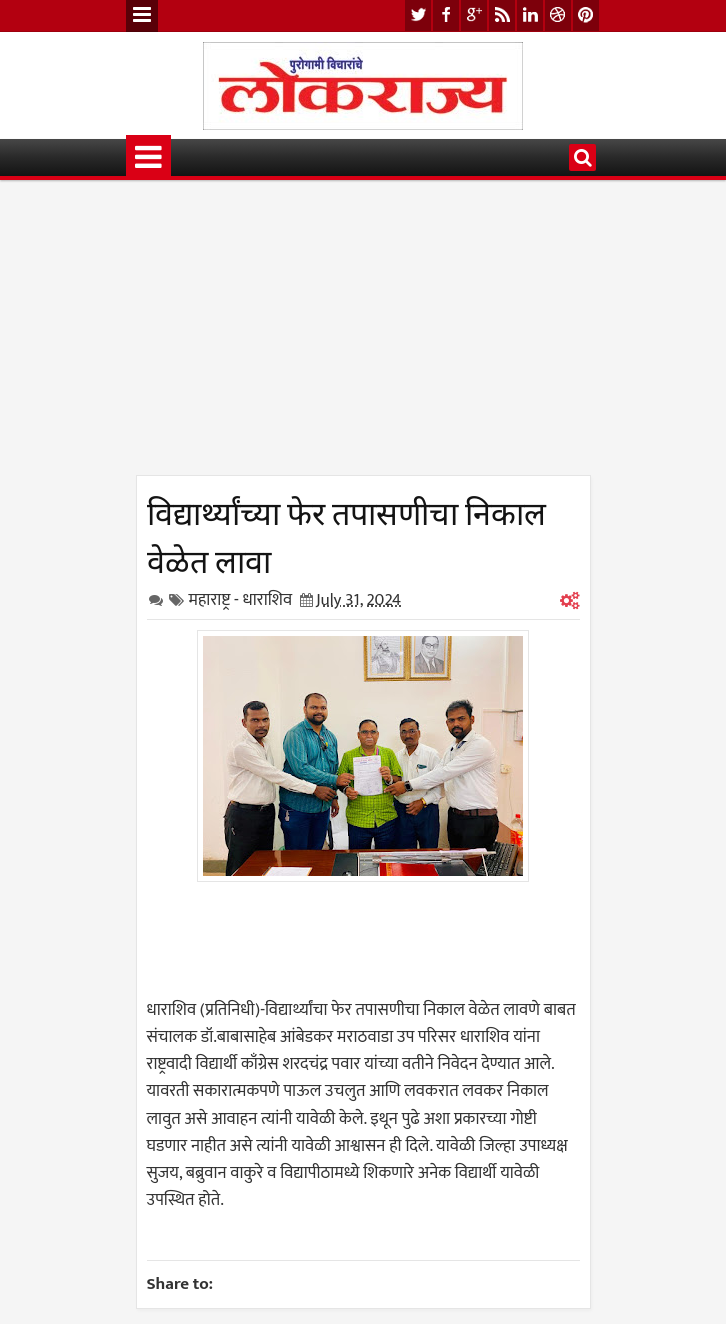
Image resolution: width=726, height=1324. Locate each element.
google (474, 15)
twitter (418, 15)
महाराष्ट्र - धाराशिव (241, 600)
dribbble (558, 15)
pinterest (586, 15)
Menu (142, 16)
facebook (446, 15)
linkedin (530, 15)
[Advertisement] (363, 335)
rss (502, 15)
